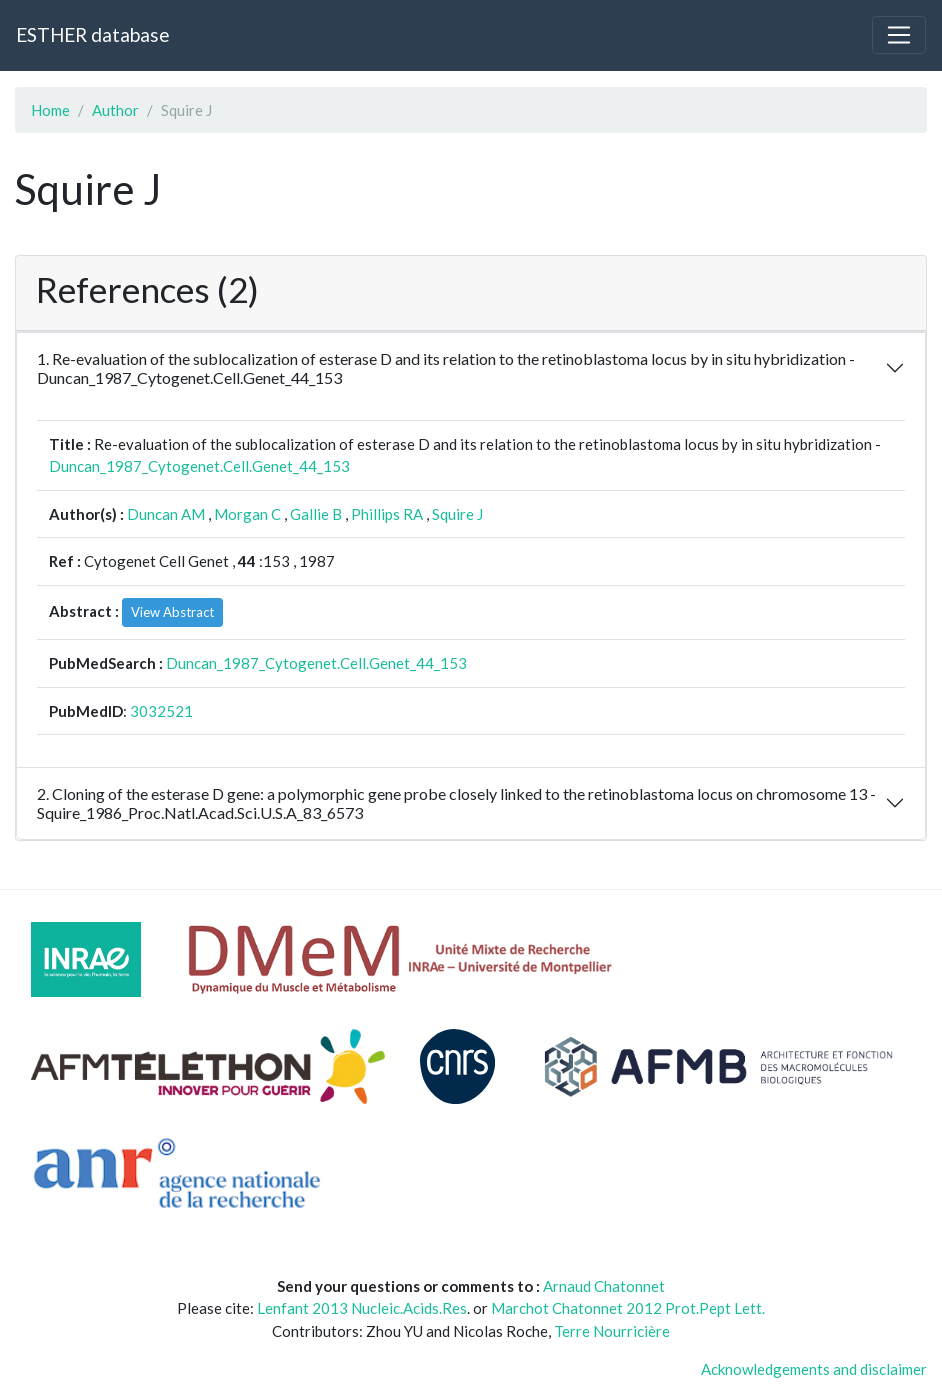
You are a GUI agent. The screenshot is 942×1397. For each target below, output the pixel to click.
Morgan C (247, 514)
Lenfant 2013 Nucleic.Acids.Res (362, 1308)
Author (115, 110)
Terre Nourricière (612, 1331)
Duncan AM (166, 514)
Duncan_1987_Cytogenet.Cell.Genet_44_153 (199, 466)
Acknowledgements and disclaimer (814, 1369)
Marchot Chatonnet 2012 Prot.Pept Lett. (628, 1308)
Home (50, 110)
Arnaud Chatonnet (604, 1286)
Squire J (457, 514)
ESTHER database (92, 34)
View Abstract (172, 612)
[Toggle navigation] (899, 35)
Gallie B (316, 514)
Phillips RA (387, 514)
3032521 (161, 711)
